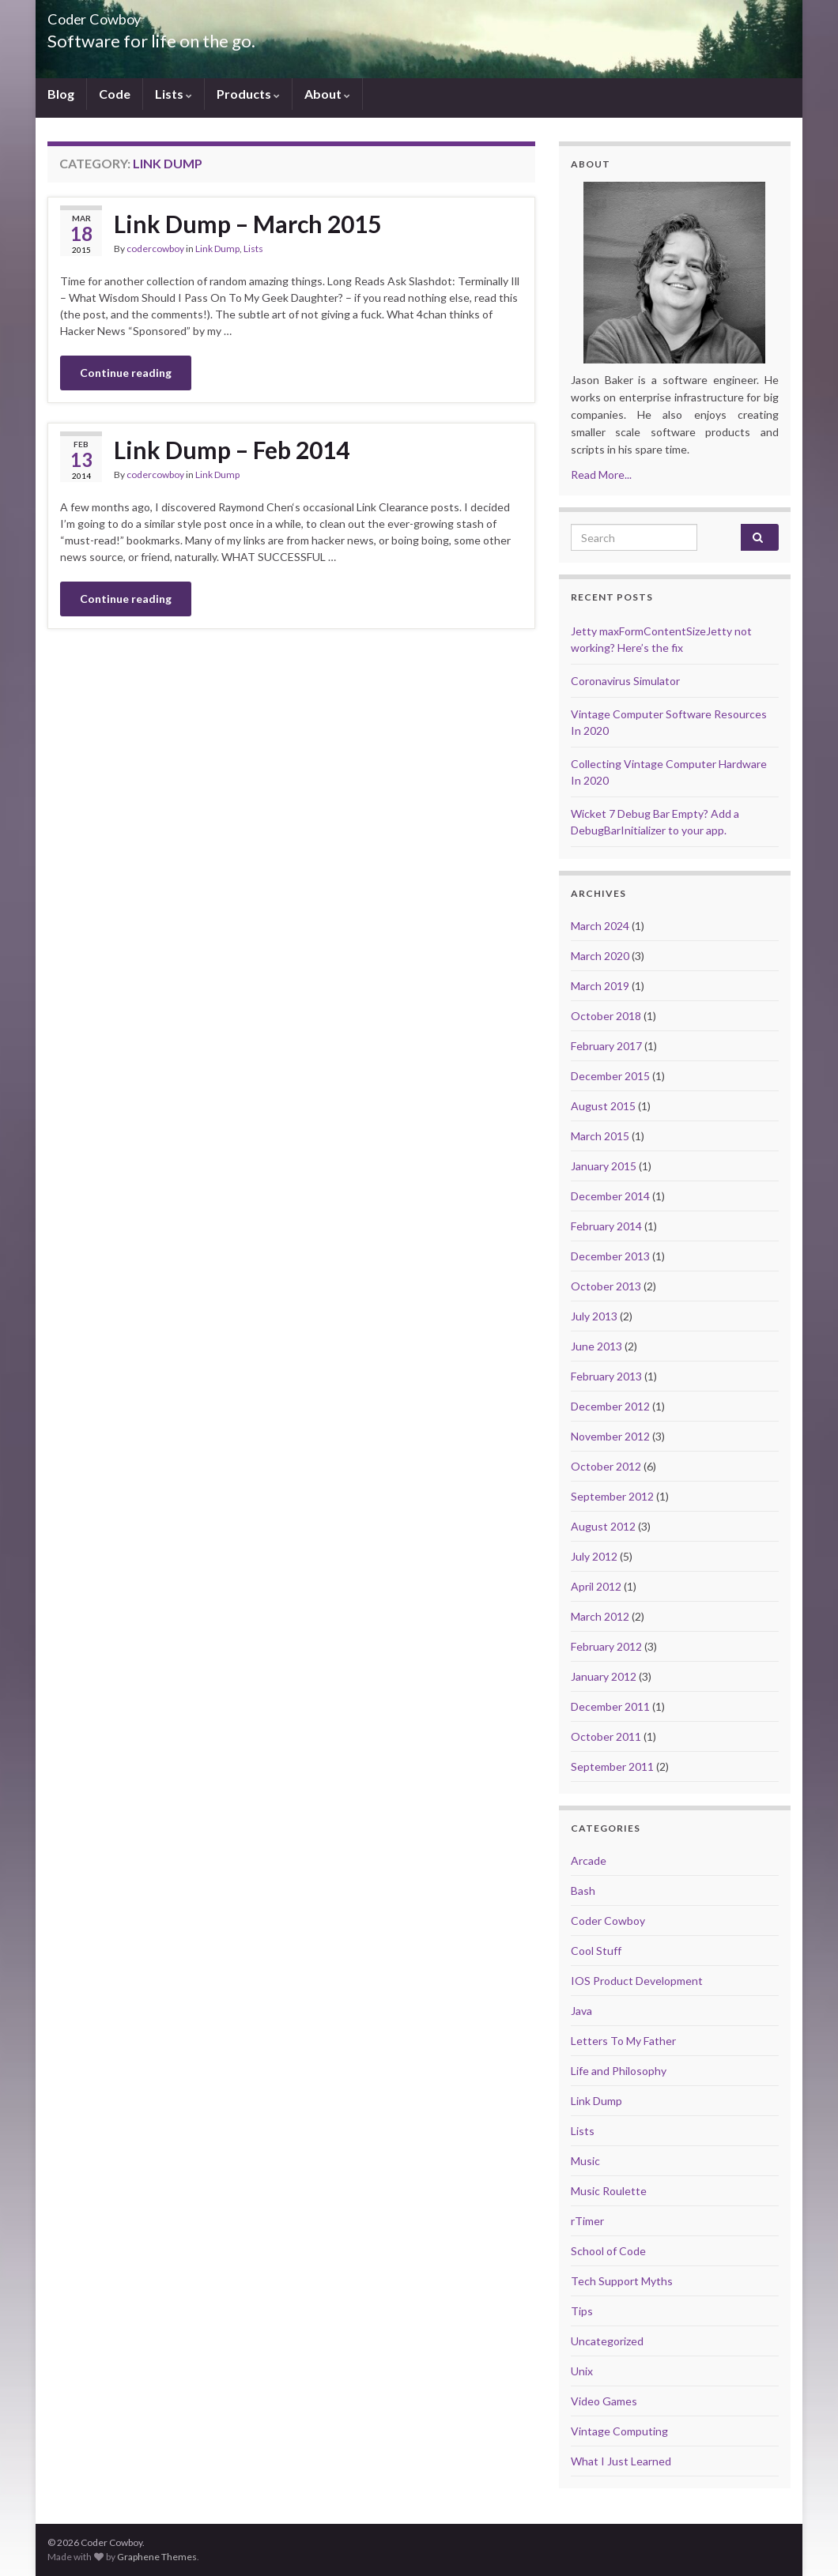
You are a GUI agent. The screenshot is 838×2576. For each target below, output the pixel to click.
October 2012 (606, 1466)
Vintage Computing (619, 2431)
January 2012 (603, 1676)
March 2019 (600, 985)
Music (585, 2160)
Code (114, 93)
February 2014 (606, 1226)
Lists (173, 93)
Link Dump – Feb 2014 (231, 449)
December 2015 (610, 1076)
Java (581, 2010)
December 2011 (610, 1706)
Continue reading (126, 372)
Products (248, 93)
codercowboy (155, 248)
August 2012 (603, 1526)
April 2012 (596, 1586)
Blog (60, 93)
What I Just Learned (621, 2461)
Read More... (601, 474)
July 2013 (594, 1316)
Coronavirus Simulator (625, 680)
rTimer (587, 2221)
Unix (582, 2371)
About (327, 93)
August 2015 (603, 1106)
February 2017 (606, 1046)
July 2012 (594, 1556)
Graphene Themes (157, 2557)
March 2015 (600, 1136)
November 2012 (610, 1436)
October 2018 (606, 1015)
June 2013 (596, 1346)
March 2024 (600, 925)
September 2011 (612, 1766)
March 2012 (600, 1616)
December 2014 (610, 1196)
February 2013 (606, 1376)
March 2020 (600, 955)
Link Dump (217, 248)
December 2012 (610, 1406)
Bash (583, 1890)
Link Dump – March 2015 (247, 223)
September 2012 (612, 1496)
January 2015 (603, 1166)
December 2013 (610, 1256)
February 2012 (606, 1646)
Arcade (588, 1860)
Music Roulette (609, 2191)
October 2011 (606, 1736)
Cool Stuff (596, 1950)
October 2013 (606, 1286)
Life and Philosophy (618, 2070)
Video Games (604, 2401)
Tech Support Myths (622, 2281)
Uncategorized (607, 2341)
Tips (582, 2311)
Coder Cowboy (608, 1920)
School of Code (608, 2251)
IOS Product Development (637, 1980)
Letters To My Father (623, 2040)
